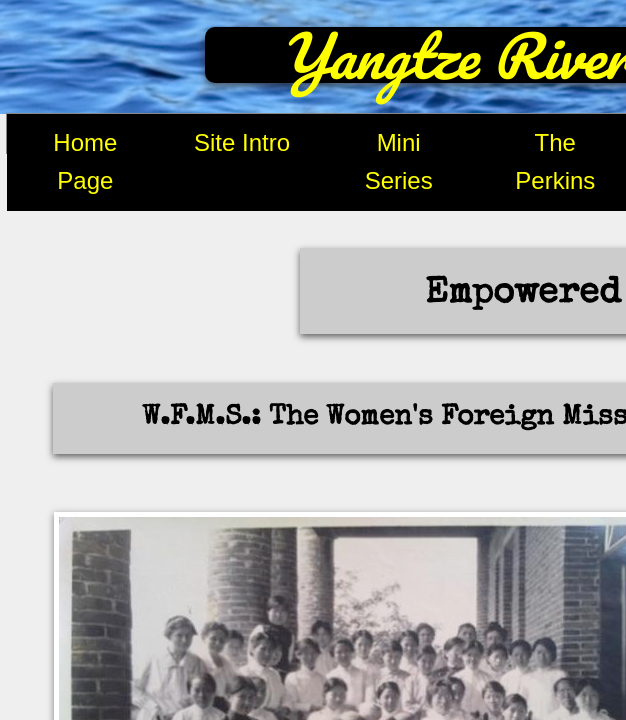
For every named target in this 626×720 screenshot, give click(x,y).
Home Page (85, 161)
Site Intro (242, 142)
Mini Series (399, 161)
